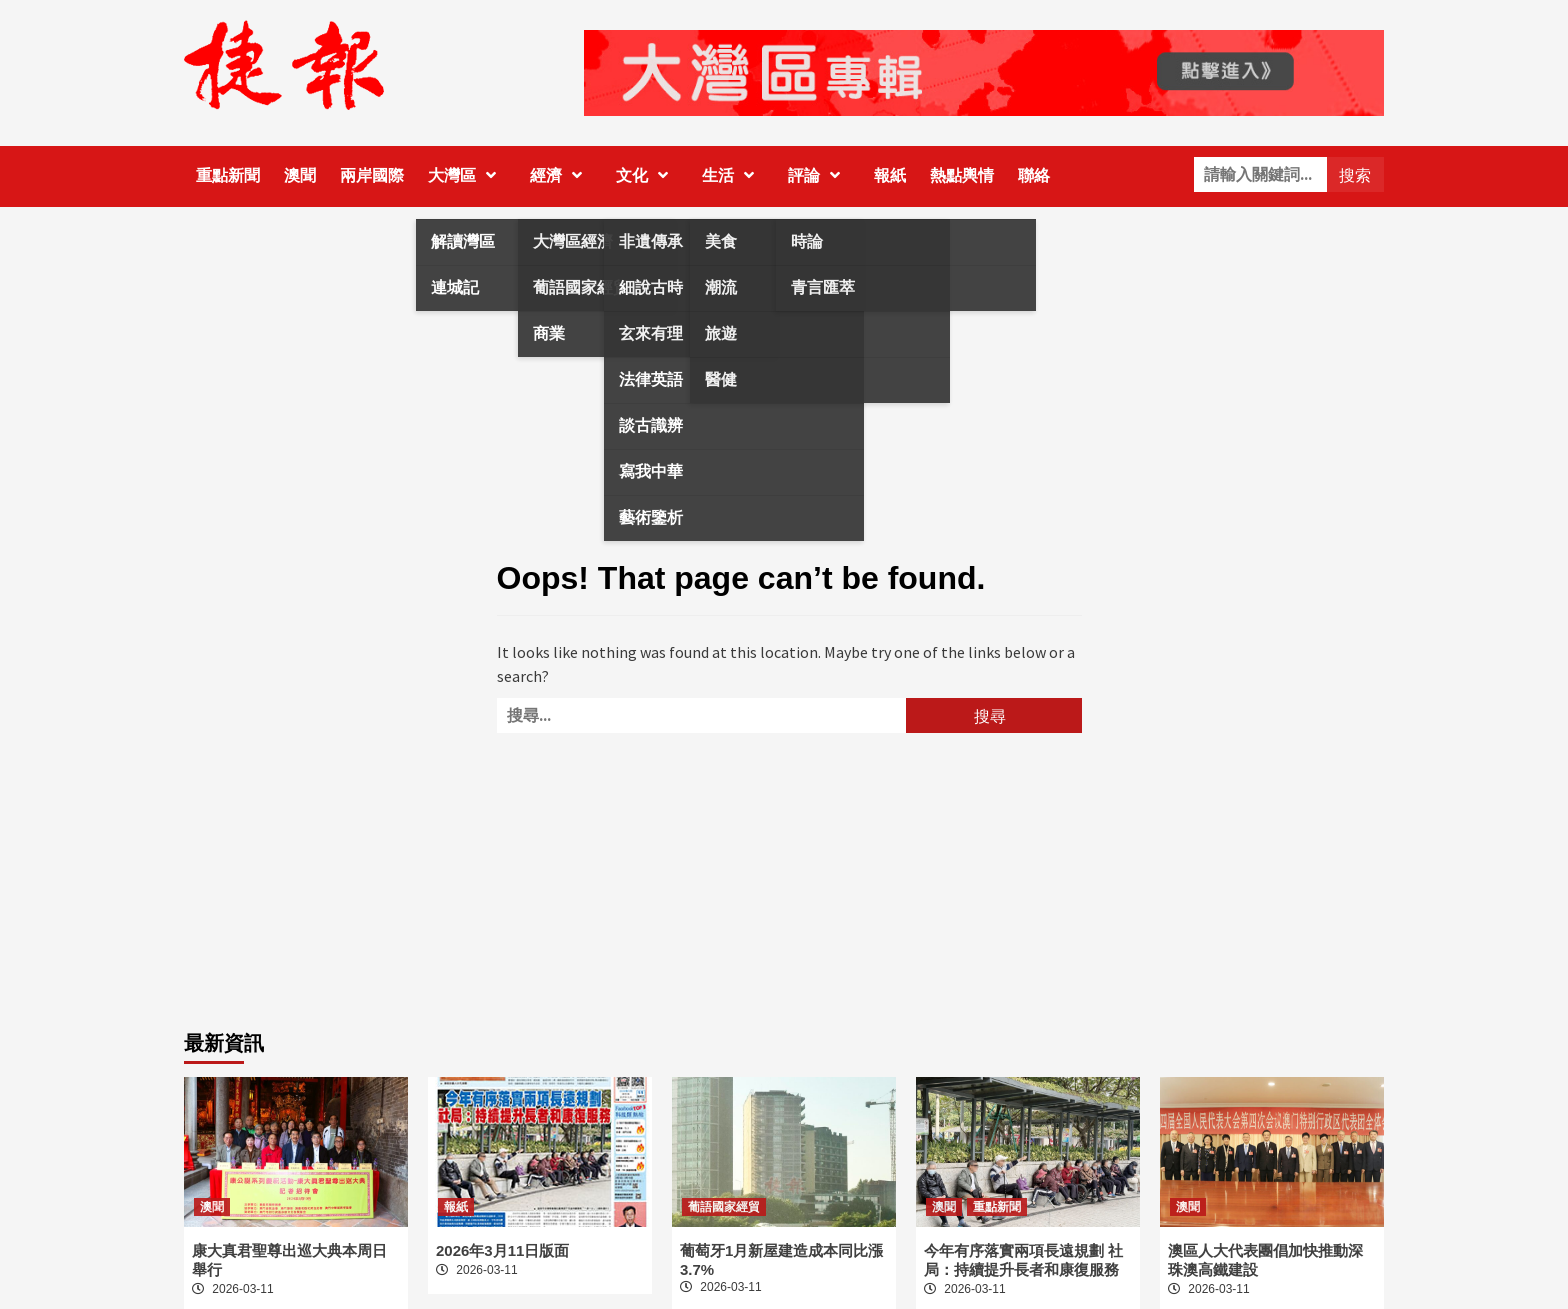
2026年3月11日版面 (502, 1250)
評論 (819, 175)
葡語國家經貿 (724, 1207)
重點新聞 (228, 175)
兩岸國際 (372, 175)
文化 (647, 175)
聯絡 (1034, 175)
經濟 (561, 175)
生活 (733, 175)
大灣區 (467, 175)
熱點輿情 (962, 175)
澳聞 (300, 175)
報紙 (890, 175)
